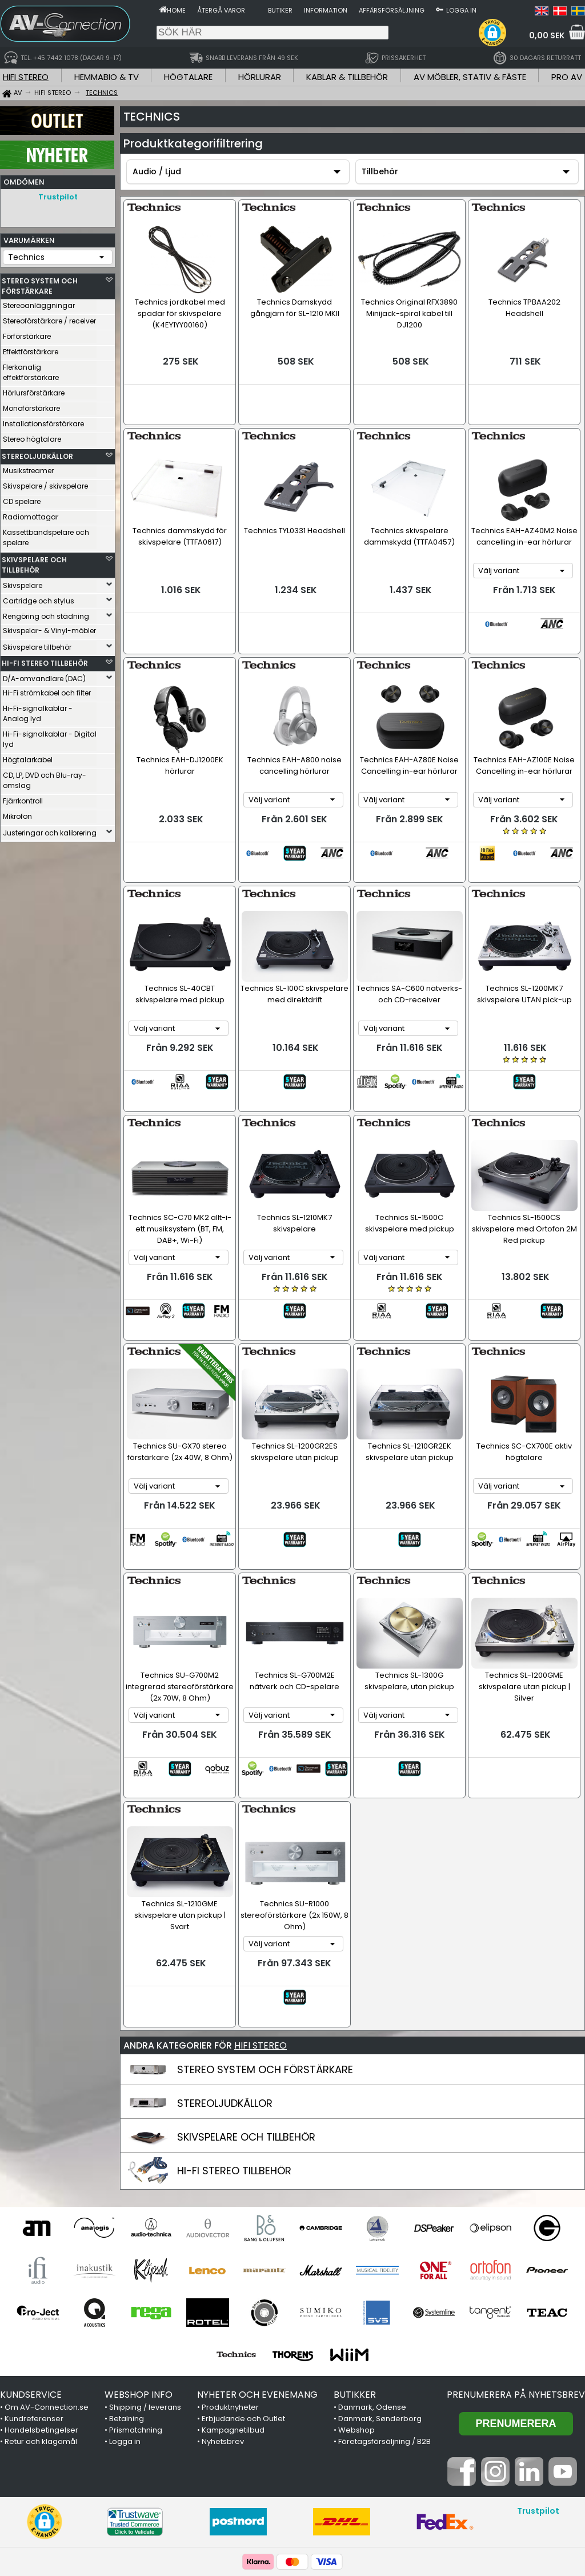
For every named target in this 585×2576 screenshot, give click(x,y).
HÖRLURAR (259, 77)
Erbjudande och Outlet (243, 2274)
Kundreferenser (34, 2274)
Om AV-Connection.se (47, 2263)
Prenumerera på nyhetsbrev (516, 2250)
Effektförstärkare (30, 349)
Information (325, 10)
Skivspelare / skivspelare (45, 483)
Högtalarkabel (28, 757)
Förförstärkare (27, 333)
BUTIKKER (355, 2250)
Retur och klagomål (41, 2297)
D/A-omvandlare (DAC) (44, 676)
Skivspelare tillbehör (37, 644)
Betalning (126, 2274)
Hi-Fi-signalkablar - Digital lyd (50, 736)
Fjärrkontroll (23, 798)
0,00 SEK (546, 35)
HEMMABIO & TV (106, 77)
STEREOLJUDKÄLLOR (37, 453)
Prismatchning (135, 2286)
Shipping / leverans (145, 2263)
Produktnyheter (230, 2263)
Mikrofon (17, 813)
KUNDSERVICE (31, 2250)
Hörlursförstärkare (34, 390)
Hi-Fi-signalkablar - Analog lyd (38, 711)
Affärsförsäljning (391, 10)
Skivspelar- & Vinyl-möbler (49, 628)
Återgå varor (221, 10)
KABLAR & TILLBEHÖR (347, 77)
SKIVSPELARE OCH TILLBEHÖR (34, 562)
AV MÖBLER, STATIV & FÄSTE (470, 77)
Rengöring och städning (46, 613)
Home (176, 10)
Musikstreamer (28, 468)
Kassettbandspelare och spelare (46, 535)
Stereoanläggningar (39, 302)
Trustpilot (58, 196)
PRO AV (566, 77)
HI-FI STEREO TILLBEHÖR (45, 660)
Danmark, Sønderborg (380, 2274)
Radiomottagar (30, 514)
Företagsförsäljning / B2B (384, 2297)
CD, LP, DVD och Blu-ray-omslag (44, 777)
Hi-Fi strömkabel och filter (47, 690)
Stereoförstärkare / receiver (49, 318)
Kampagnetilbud (233, 2286)
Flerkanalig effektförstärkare (31, 369)
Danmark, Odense (372, 2263)
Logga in (461, 10)
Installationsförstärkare (43, 421)
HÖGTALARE (188, 77)
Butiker (280, 10)
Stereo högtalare (32, 436)
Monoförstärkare (31, 405)
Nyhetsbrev (223, 2297)
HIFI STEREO (26, 77)
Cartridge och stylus (38, 598)
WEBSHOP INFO (139, 2250)
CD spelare (22, 498)
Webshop (356, 2286)
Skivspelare (22, 582)
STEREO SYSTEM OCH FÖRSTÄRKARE (40, 283)
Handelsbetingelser (41, 2286)
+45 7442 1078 (442, 2464)
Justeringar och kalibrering (50, 830)
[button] (492, 32)
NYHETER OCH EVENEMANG (257, 2250)
